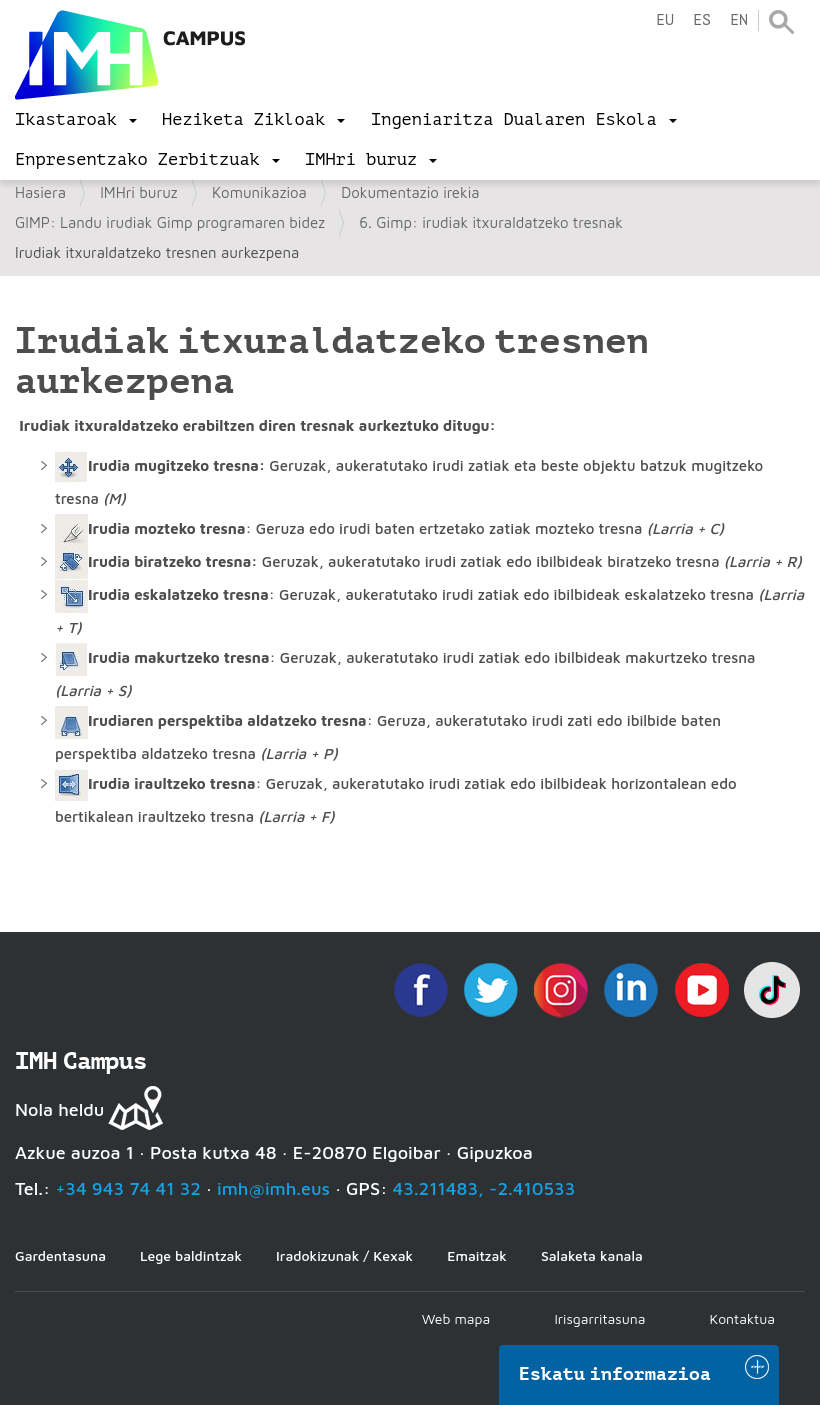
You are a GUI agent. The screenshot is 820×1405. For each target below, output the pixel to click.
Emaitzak (477, 1255)
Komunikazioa (259, 192)
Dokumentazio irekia (410, 192)
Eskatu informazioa (615, 1374)
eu (665, 20)
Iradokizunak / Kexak (344, 1255)
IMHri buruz (138, 192)
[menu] (76, 120)
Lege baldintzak (191, 1255)
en (739, 20)
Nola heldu (59, 1109)
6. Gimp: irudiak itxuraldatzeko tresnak (491, 222)
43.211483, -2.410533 (484, 1188)
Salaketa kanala (592, 1255)
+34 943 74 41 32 (128, 1188)
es (702, 20)
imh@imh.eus (273, 1188)
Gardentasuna (60, 1255)
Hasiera (40, 192)
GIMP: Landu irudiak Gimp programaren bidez (170, 222)
